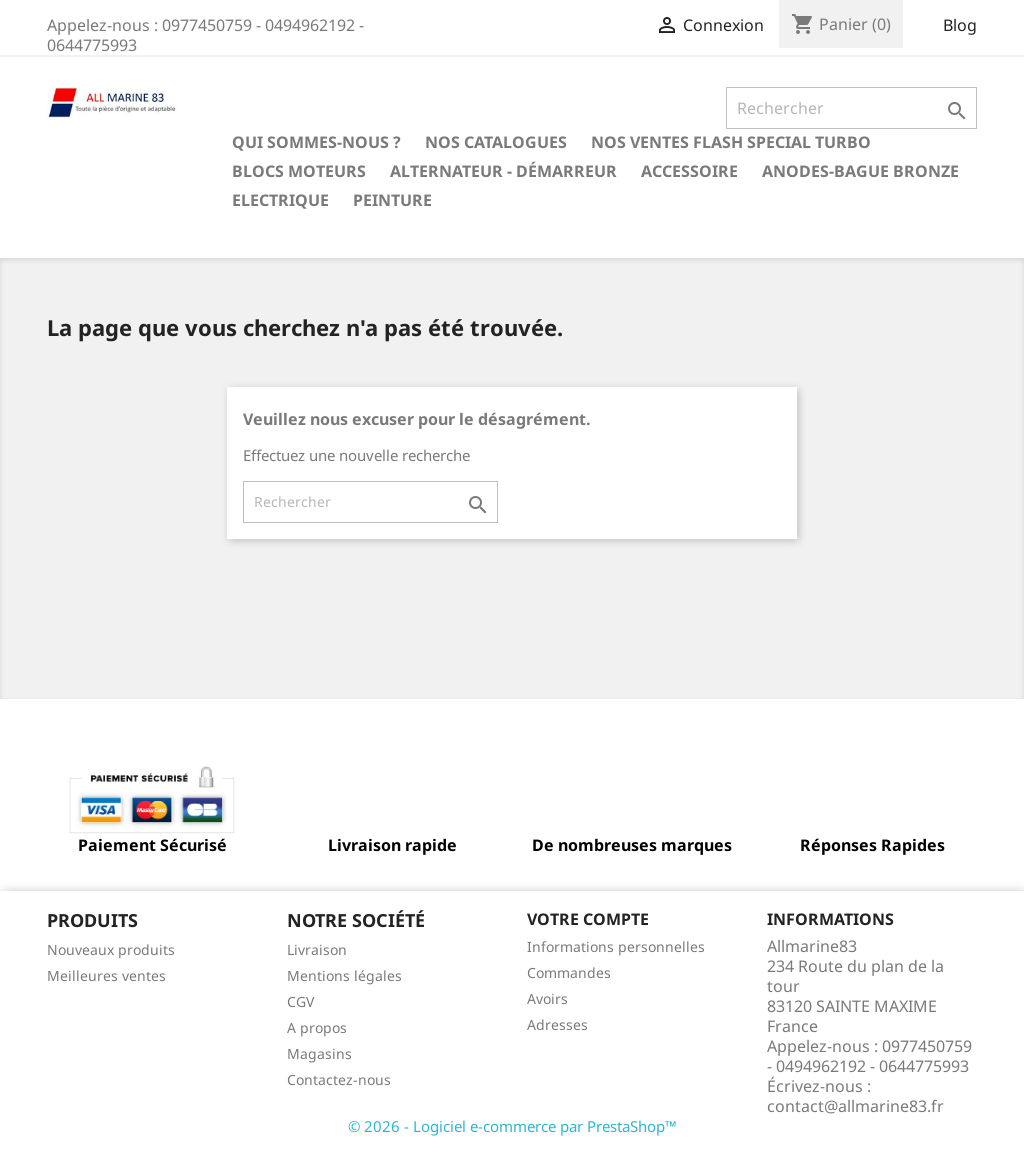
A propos (317, 1027)
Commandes (569, 972)
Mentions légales (344, 975)
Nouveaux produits (111, 949)
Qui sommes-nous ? (316, 142)
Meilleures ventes (106, 975)
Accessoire (689, 171)
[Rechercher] (851, 108)
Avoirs (547, 998)
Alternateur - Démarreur (503, 171)
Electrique (280, 200)
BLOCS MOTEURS (299, 171)
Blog (960, 25)
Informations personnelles (616, 946)
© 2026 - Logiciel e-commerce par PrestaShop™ (512, 1126)
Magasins (319, 1053)
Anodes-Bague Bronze (860, 171)
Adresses (557, 1024)
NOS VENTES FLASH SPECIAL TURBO (731, 142)
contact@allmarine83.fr (855, 1106)
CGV (300, 1001)
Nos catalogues (496, 142)
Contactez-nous (339, 1079)
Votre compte (588, 919)
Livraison (317, 949)
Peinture (392, 200)
